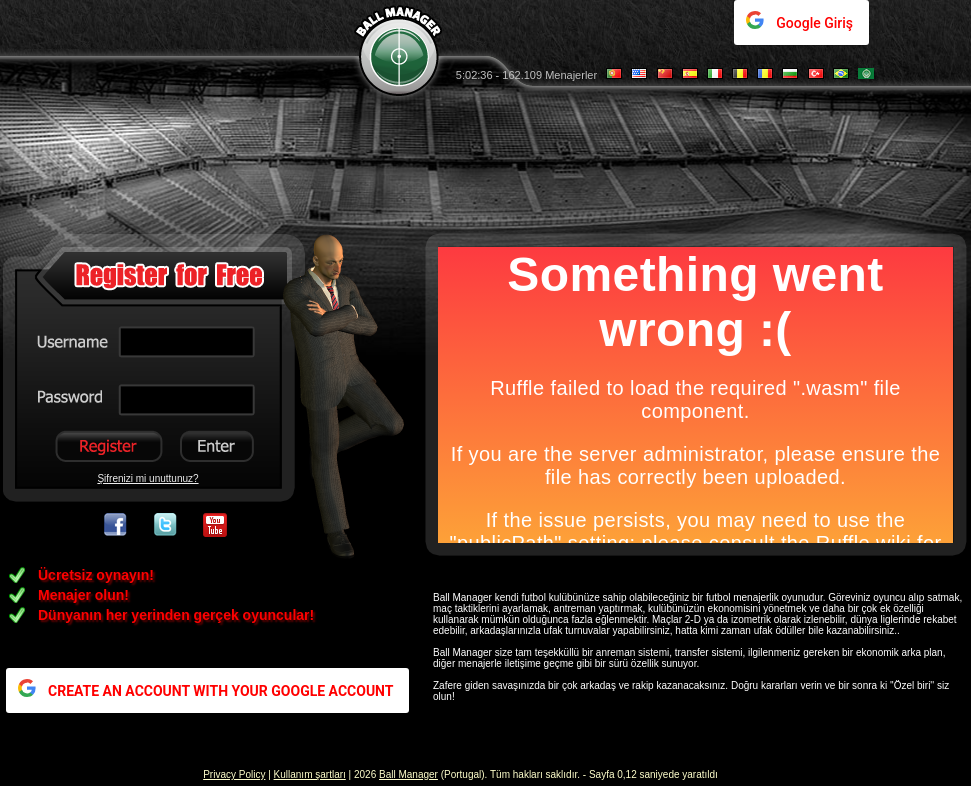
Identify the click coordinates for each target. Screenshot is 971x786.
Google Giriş (814, 23)
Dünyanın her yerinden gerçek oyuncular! (176, 615)
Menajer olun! (83, 595)
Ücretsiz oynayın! (96, 575)
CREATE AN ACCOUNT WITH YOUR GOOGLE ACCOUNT (220, 691)
